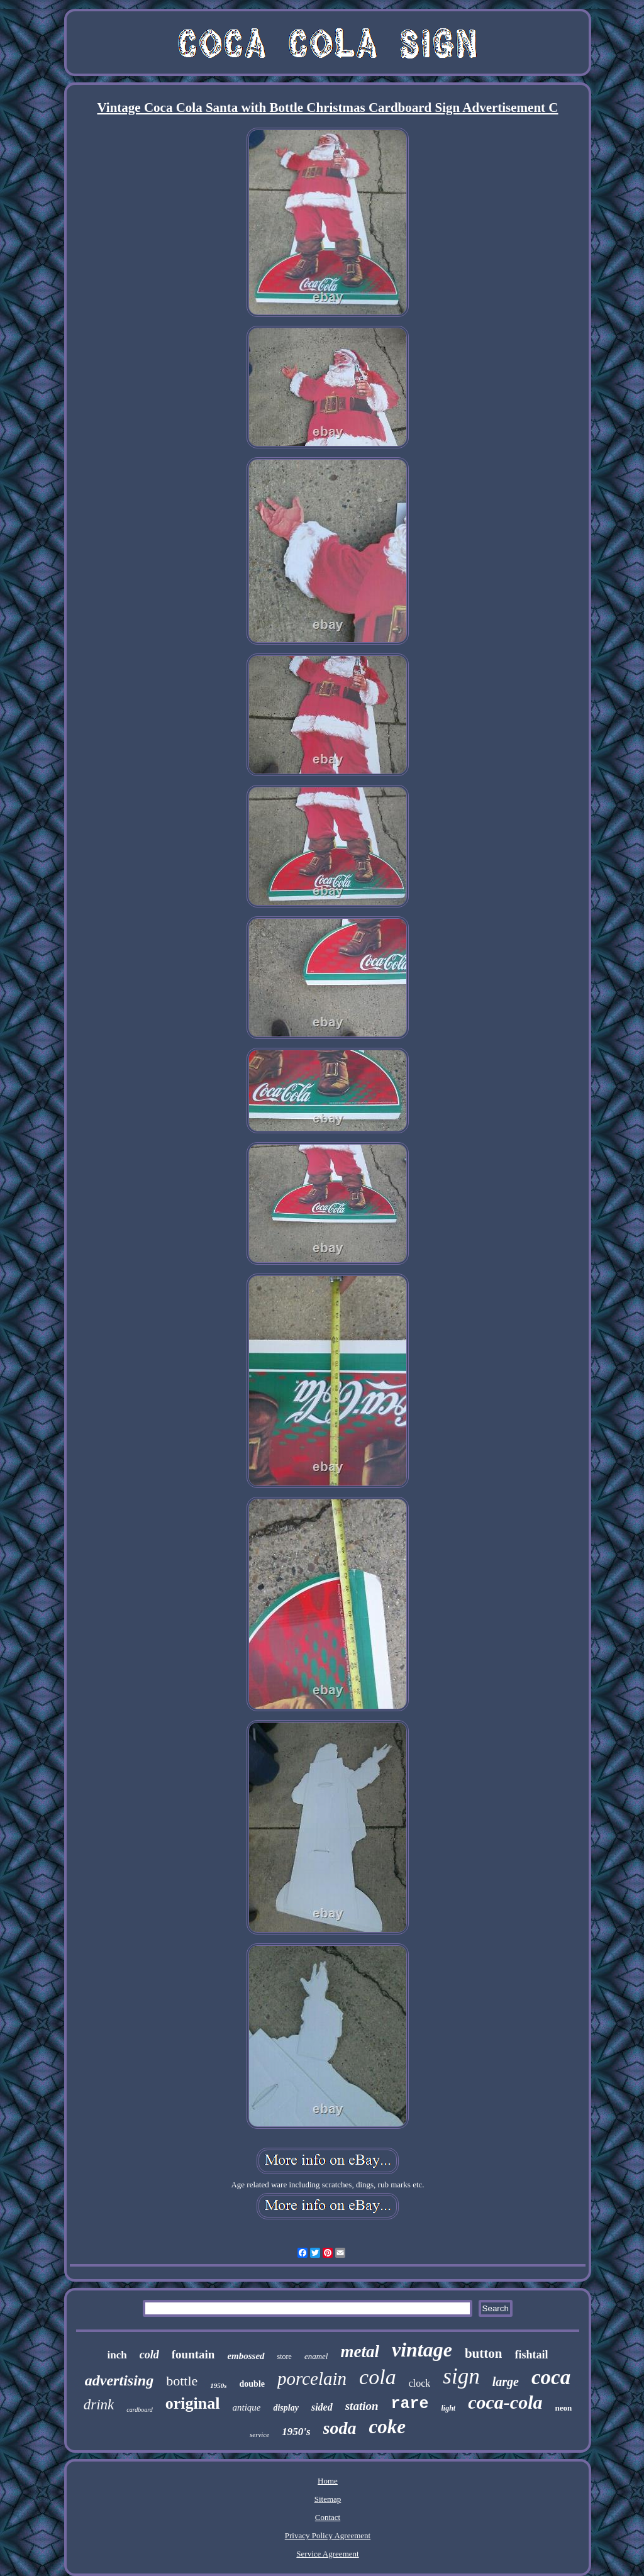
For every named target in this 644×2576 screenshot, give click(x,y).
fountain (193, 2354)
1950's (296, 2432)
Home (328, 2480)
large (505, 2382)
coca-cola (505, 2402)
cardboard (139, 2409)
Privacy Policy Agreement (327, 2535)
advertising (119, 2380)
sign (461, 2376)
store (284, 2356)
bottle (181, 2381)
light (448, 2408)
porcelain (312, 2378)
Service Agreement (327, 2553)
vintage (422, 2349)
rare (410, 2404)
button (483, 2353)
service (259, 2434)
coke (387, 2427)
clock (420, 2383)
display (285, 2407)
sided (322, 2407)
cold (149, 2354)
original (192, 2403)
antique (246, 2407)
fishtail (531, 2354)
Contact (327, 2517)
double (252, 2384)
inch (117, 2355)
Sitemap (327, 2499)
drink (99, 2404)
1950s (218, 2385)
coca (550, 2377)
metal (359, 2351)
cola (377, 2377)
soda (340, 2428)
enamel (316, 2356)
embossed (245, 2356)
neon (563, 2407)
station (362, 2405)
